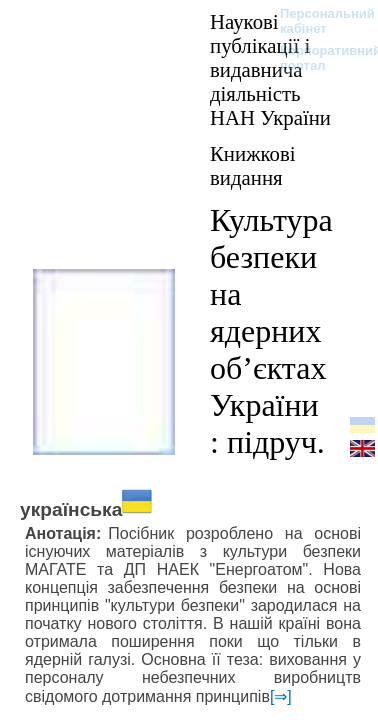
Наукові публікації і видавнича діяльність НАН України (270, 69)
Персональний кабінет (317, 21)
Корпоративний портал (317, 58)
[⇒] (281, 696)
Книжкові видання (253, 165)
